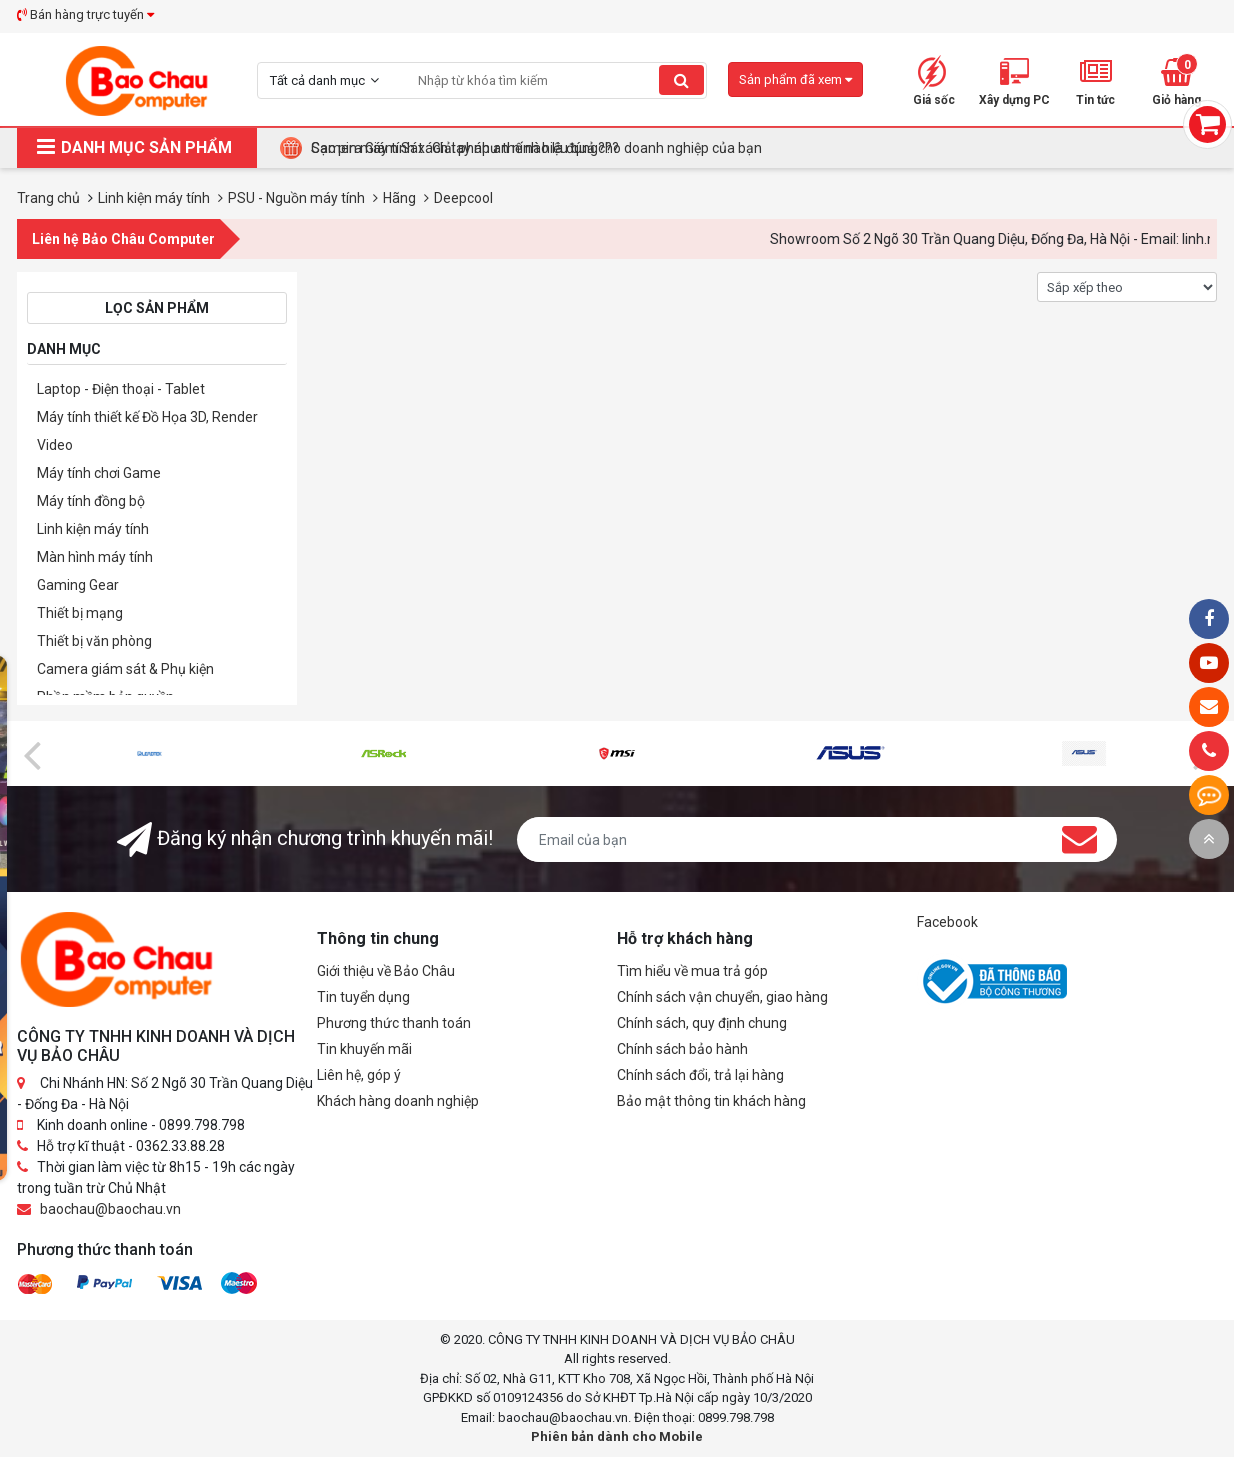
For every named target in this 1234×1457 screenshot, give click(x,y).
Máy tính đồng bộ (91, 501)
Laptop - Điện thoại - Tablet (121, 389)
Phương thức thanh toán (394, 1023)
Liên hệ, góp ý (359, 1075)
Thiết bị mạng (80, 613)
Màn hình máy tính (95, 557)
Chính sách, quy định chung (702, 1023)
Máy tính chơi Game (99, 473)
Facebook (947, 922)
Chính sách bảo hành (682, 1049)
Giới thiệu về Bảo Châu (386, 971)
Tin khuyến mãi (364, 1049)
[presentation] (32, 754)
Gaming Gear (78, 585)
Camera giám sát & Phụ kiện (125, 669)
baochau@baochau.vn (110, 1209)
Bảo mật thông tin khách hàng (711, 1101)
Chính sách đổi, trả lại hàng (700, 1075)
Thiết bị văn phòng (94, 641)
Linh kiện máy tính (93, 529)
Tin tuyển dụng (363, 997)
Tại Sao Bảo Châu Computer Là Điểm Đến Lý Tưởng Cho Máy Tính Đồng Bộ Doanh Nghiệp (588, 148)
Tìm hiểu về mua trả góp (692, 971)
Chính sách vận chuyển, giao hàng (722, 997)
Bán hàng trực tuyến (85, 14)
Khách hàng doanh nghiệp (398, 1101)
